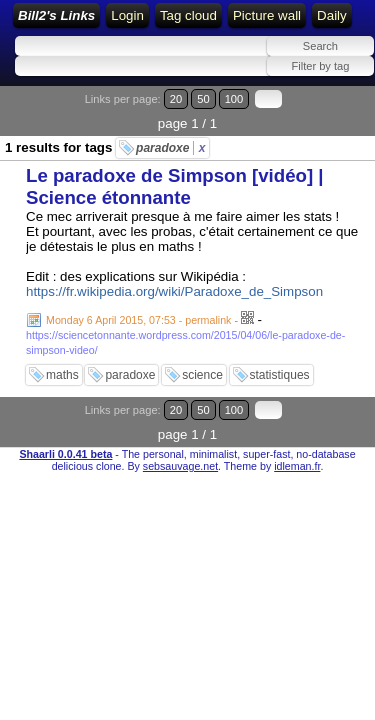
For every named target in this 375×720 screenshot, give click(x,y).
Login (127, 15)
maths (62, 375)
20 (176, 99)
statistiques (280, 375)
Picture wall (267, 15)
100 (234, 99)
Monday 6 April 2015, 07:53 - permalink (138, 320)
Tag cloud (188, 15)
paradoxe (170, 148)
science (202, 375)
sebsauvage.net (180, 466)
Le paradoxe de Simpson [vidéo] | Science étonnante (175, 186)
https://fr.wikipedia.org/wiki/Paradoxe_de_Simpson (174, 291)
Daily (332, 15)
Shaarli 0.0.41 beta (65, 454)
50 (203, 99)
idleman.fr (297, 466)
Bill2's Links (56, 15)
